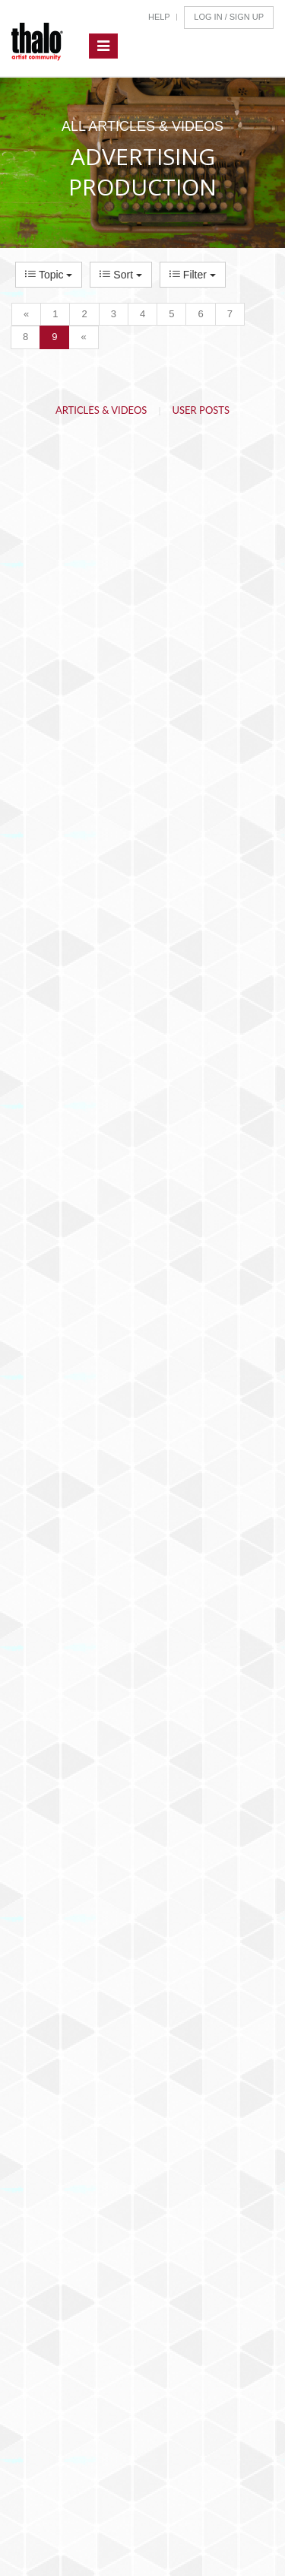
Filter (192, 275)
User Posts (201, 410)
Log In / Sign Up (229, 16)
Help (159, 16)
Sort (120, 275)
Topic (48, 275)
